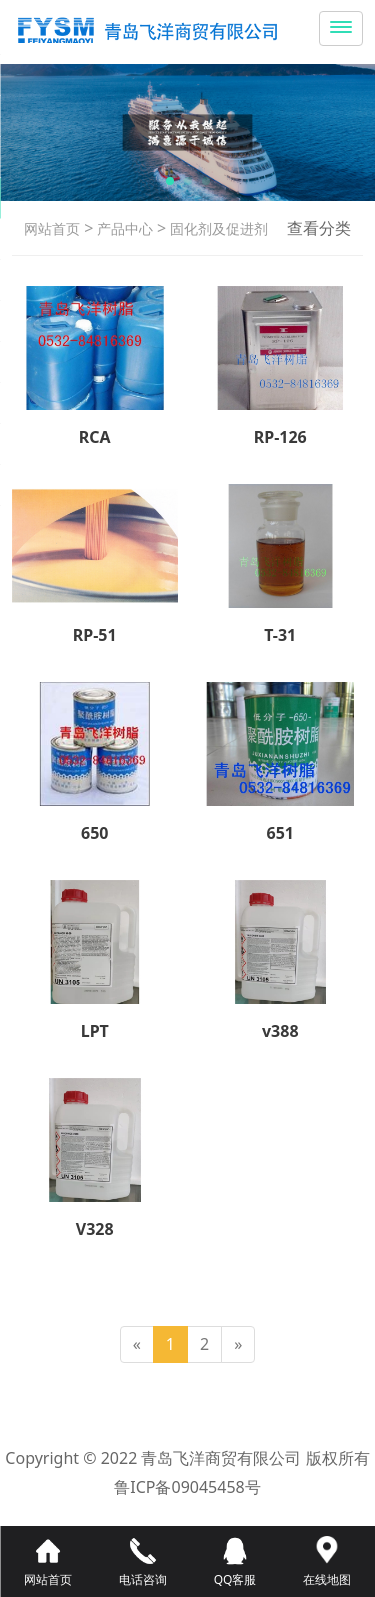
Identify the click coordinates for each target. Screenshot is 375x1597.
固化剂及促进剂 (217, 228)
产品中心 (123, 228)
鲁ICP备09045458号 (187, 1487)
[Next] (238, 1344)
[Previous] (137, 1344)
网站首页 (52, 228)
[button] (170, 181)
